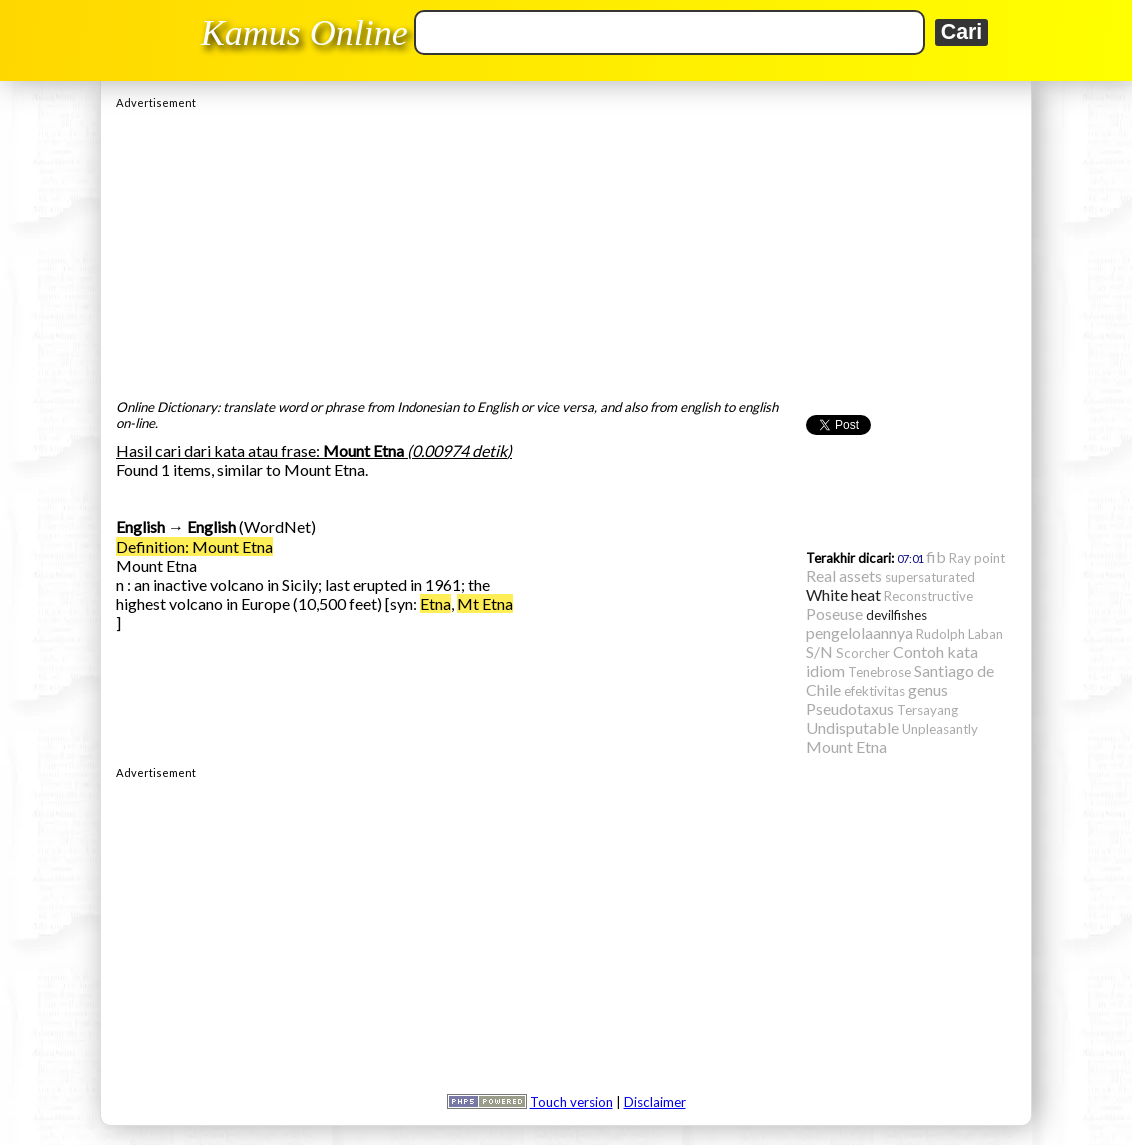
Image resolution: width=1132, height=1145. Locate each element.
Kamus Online (304, 33)
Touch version (571, 1102)
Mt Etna (485, 603)
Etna (435, 603)
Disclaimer (655, 1102)
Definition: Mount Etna (194, 546)
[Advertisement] (566, 249)
